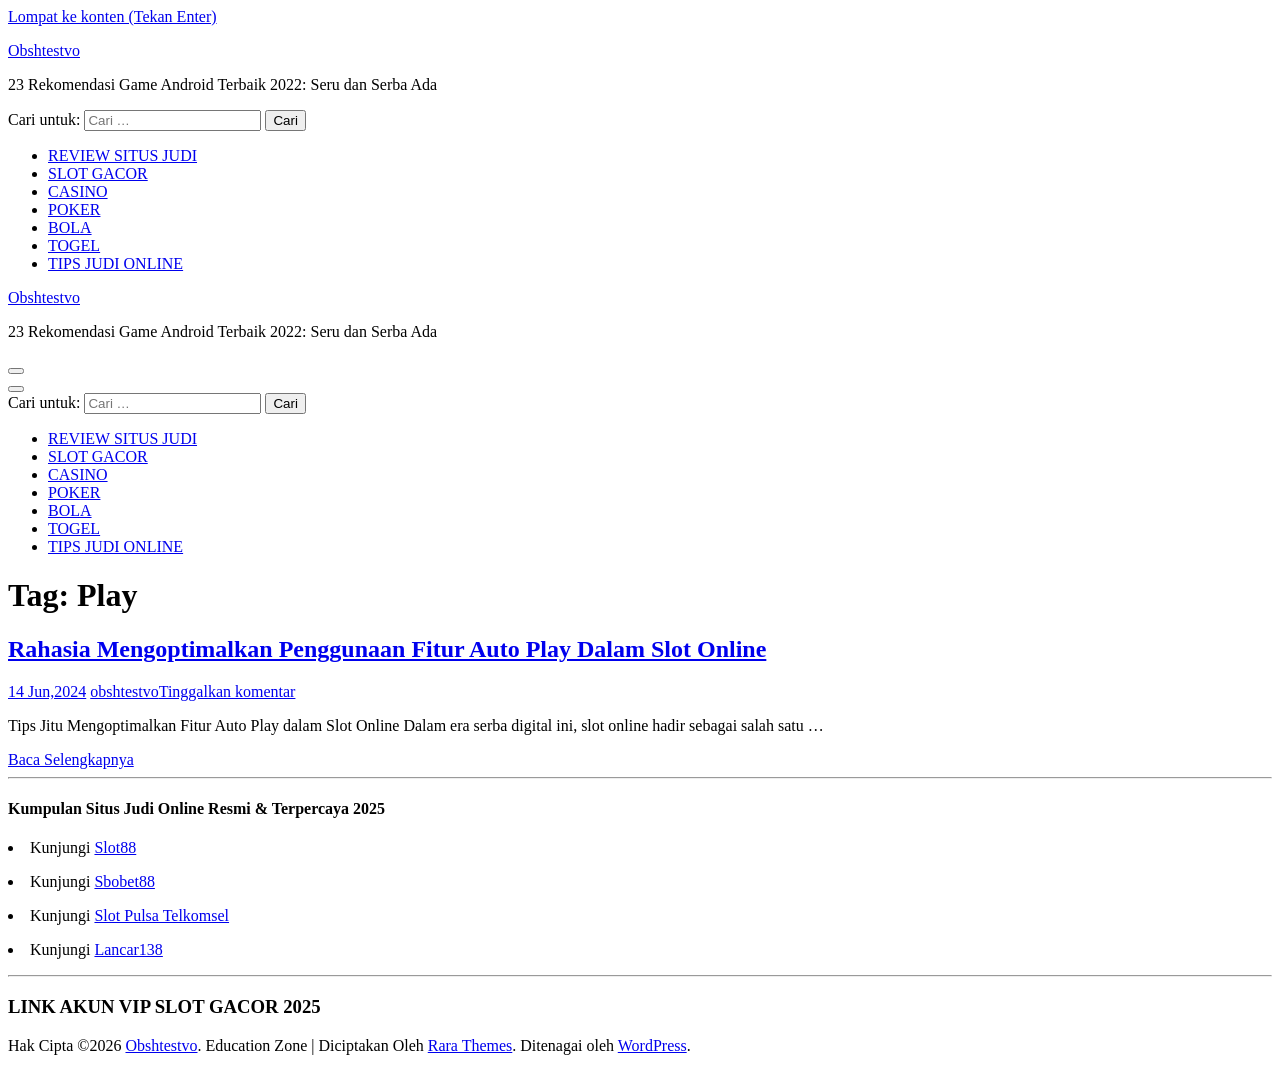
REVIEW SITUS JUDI (122, 155)
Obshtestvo (44, 50)
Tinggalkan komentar (227, 691)
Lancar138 (128, 949)
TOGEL (74, 245)
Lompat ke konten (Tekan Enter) (112, 16)
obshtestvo (124, 691)
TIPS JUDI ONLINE (115, 263)
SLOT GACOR (98, 173)
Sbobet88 (124, 881)
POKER (74, 209)
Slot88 (115, 847)
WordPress (652, 1045)
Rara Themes (470, 1045)
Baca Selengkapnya (71, 759)
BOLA (70, 227)
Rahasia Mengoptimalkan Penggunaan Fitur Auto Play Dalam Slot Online (387, 649)
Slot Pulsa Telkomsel (161, 915)
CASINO (78, 191)
